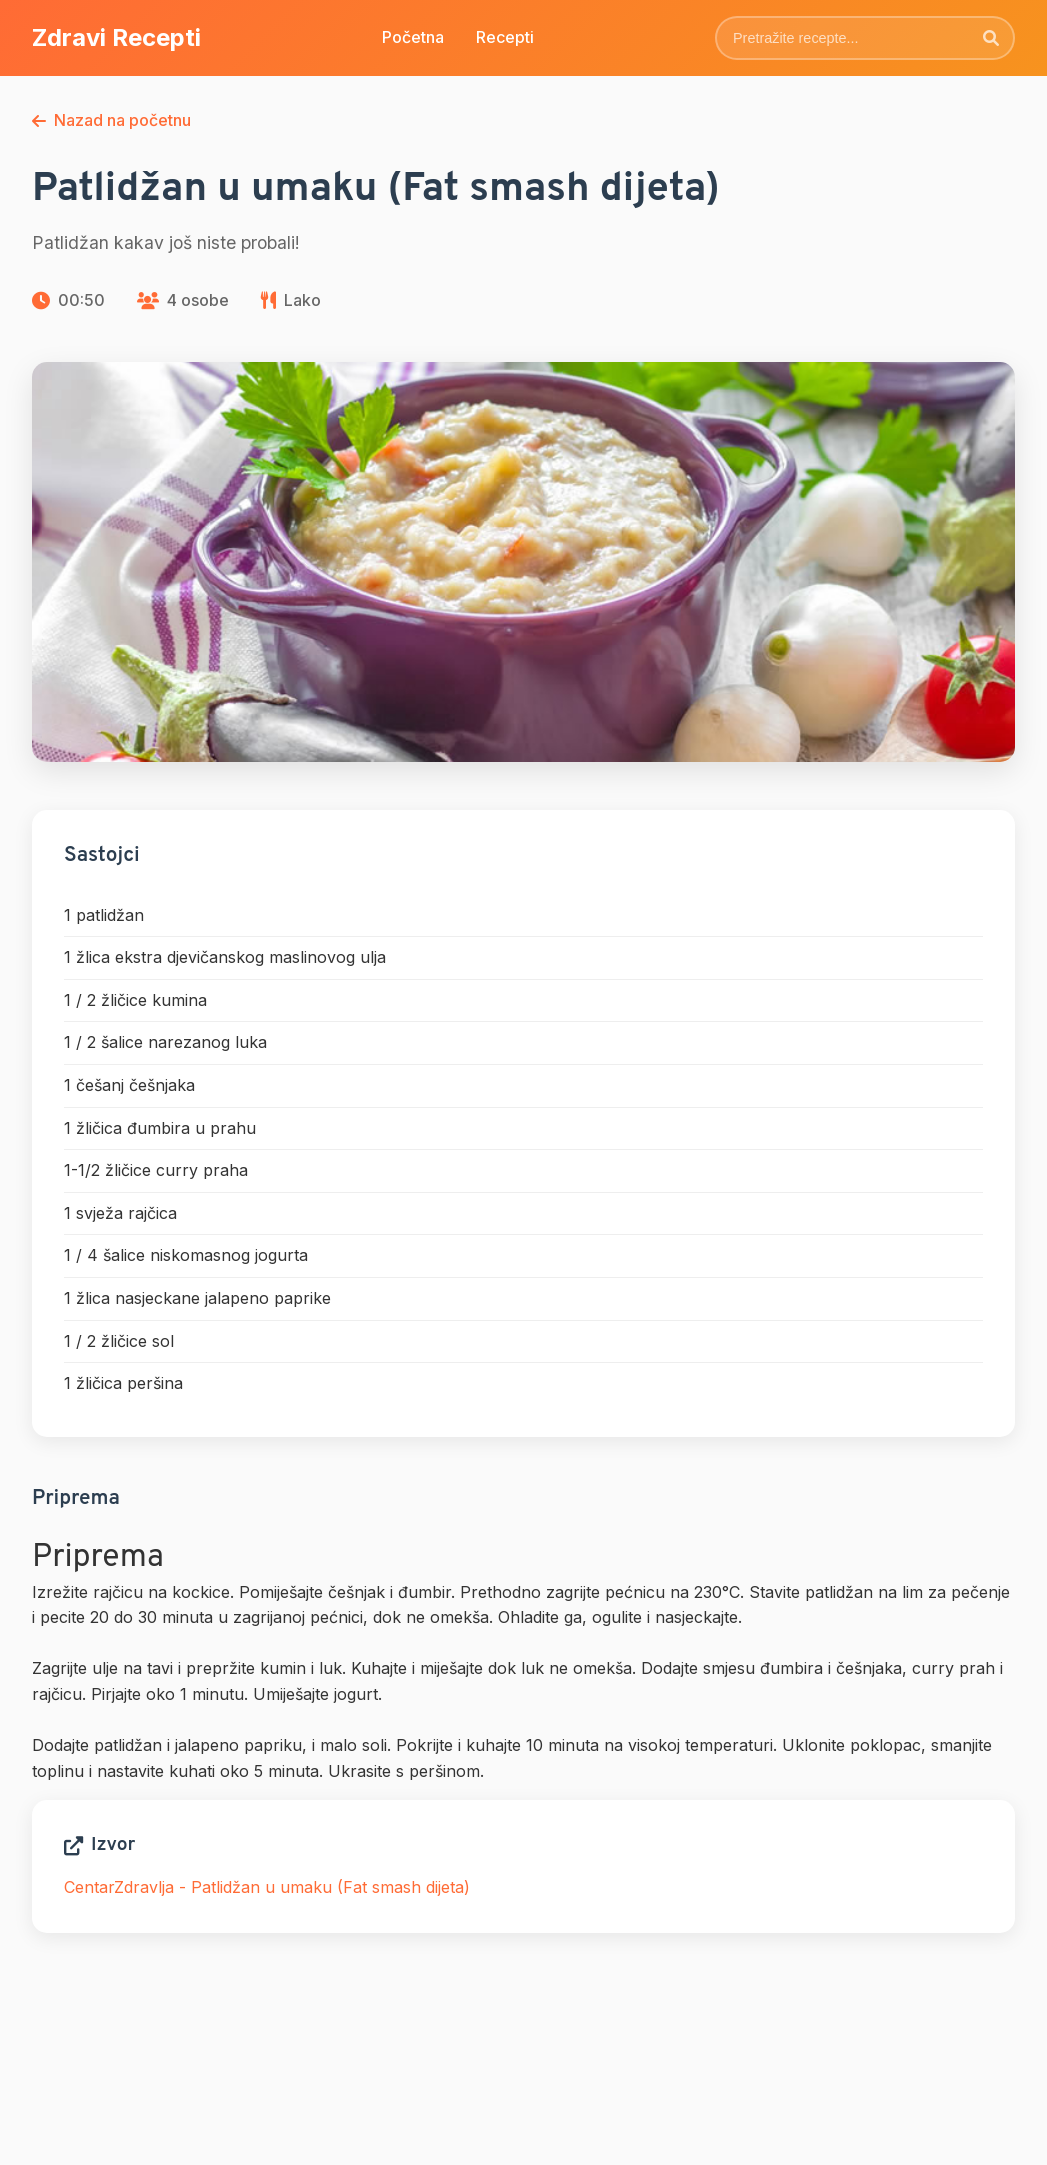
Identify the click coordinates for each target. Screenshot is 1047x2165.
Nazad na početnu (111, 120)
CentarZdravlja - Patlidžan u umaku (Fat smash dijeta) (267, 1887)
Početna (413, 37)
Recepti (505, 37)
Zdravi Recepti (116, 37)
